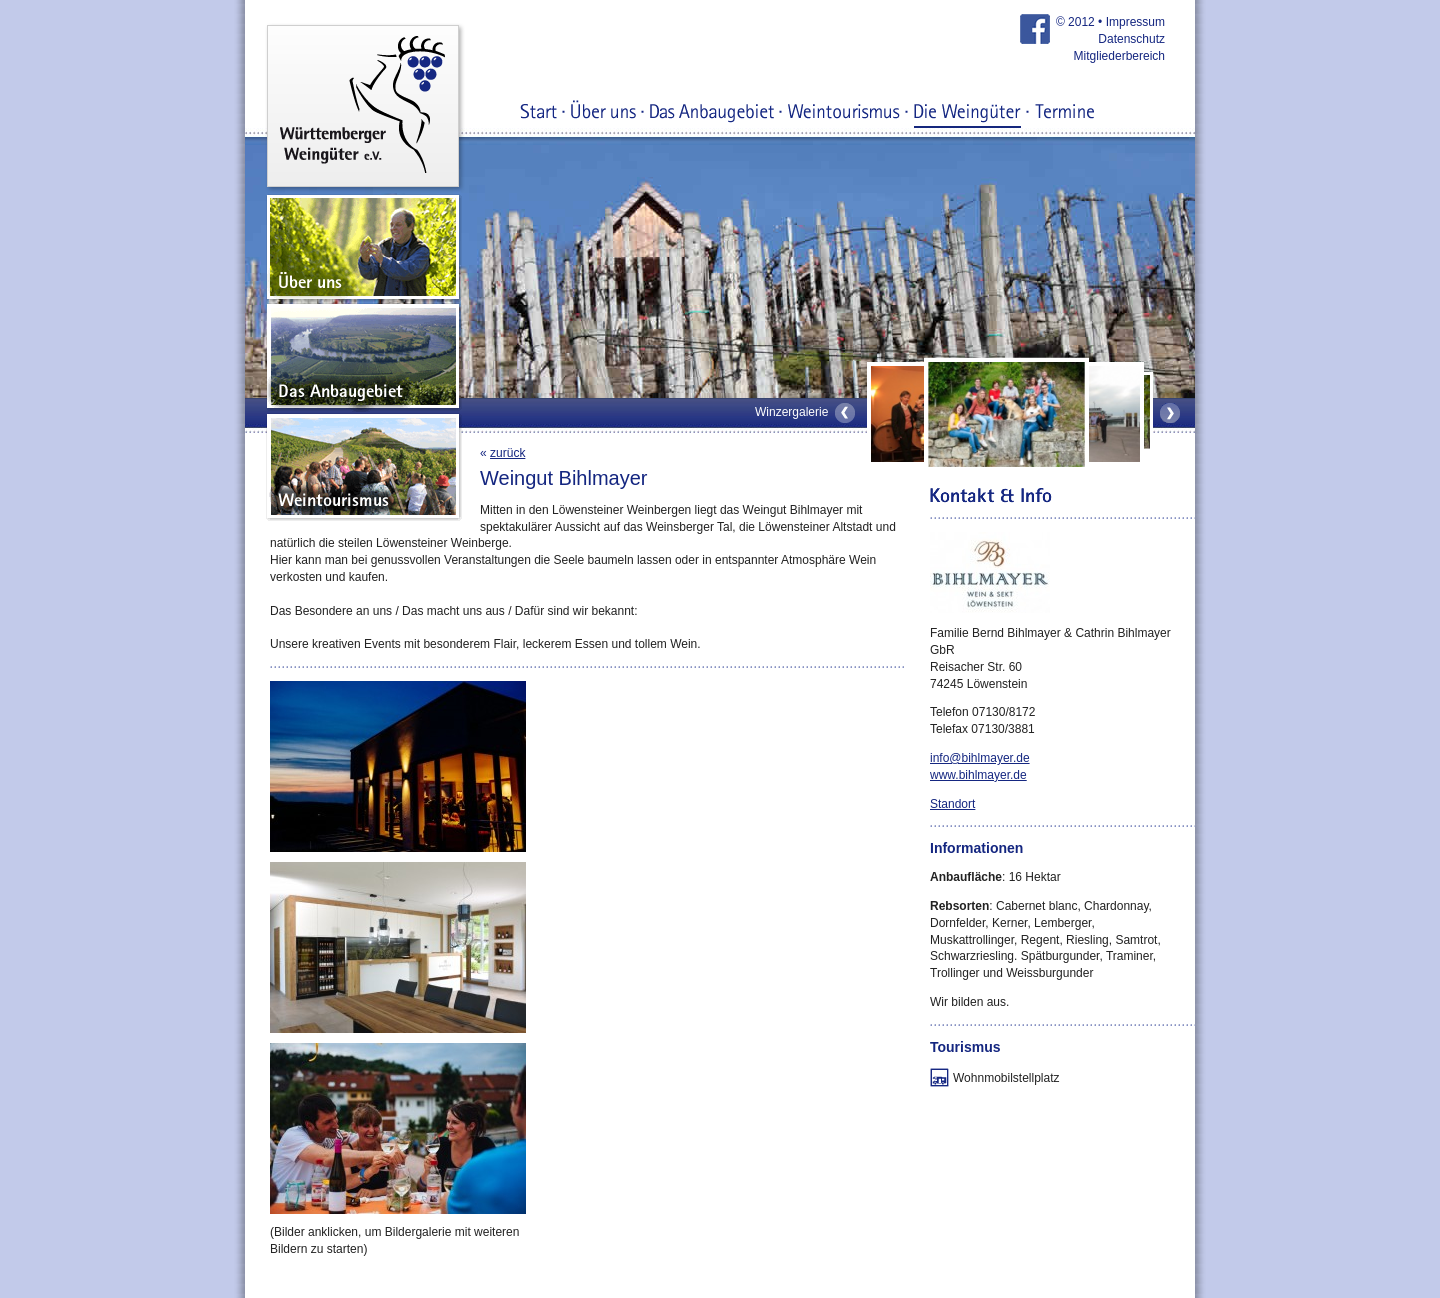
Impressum (1135, 22)
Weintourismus (844, 113)
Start (539, 113)
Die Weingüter (967, 113)
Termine (1064, 113)
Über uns (603, 113)
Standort (952, 804)
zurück (507, 453)
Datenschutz (1131, 39)
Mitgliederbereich (1119, 56)
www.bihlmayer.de (978, 775)
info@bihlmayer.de (980, 758)
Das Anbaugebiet (712, 113)
